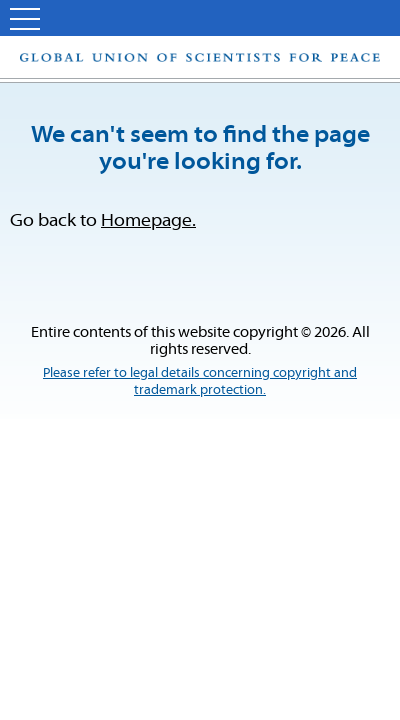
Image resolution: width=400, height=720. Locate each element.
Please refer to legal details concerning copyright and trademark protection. (200, 382)
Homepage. (148, 221)
